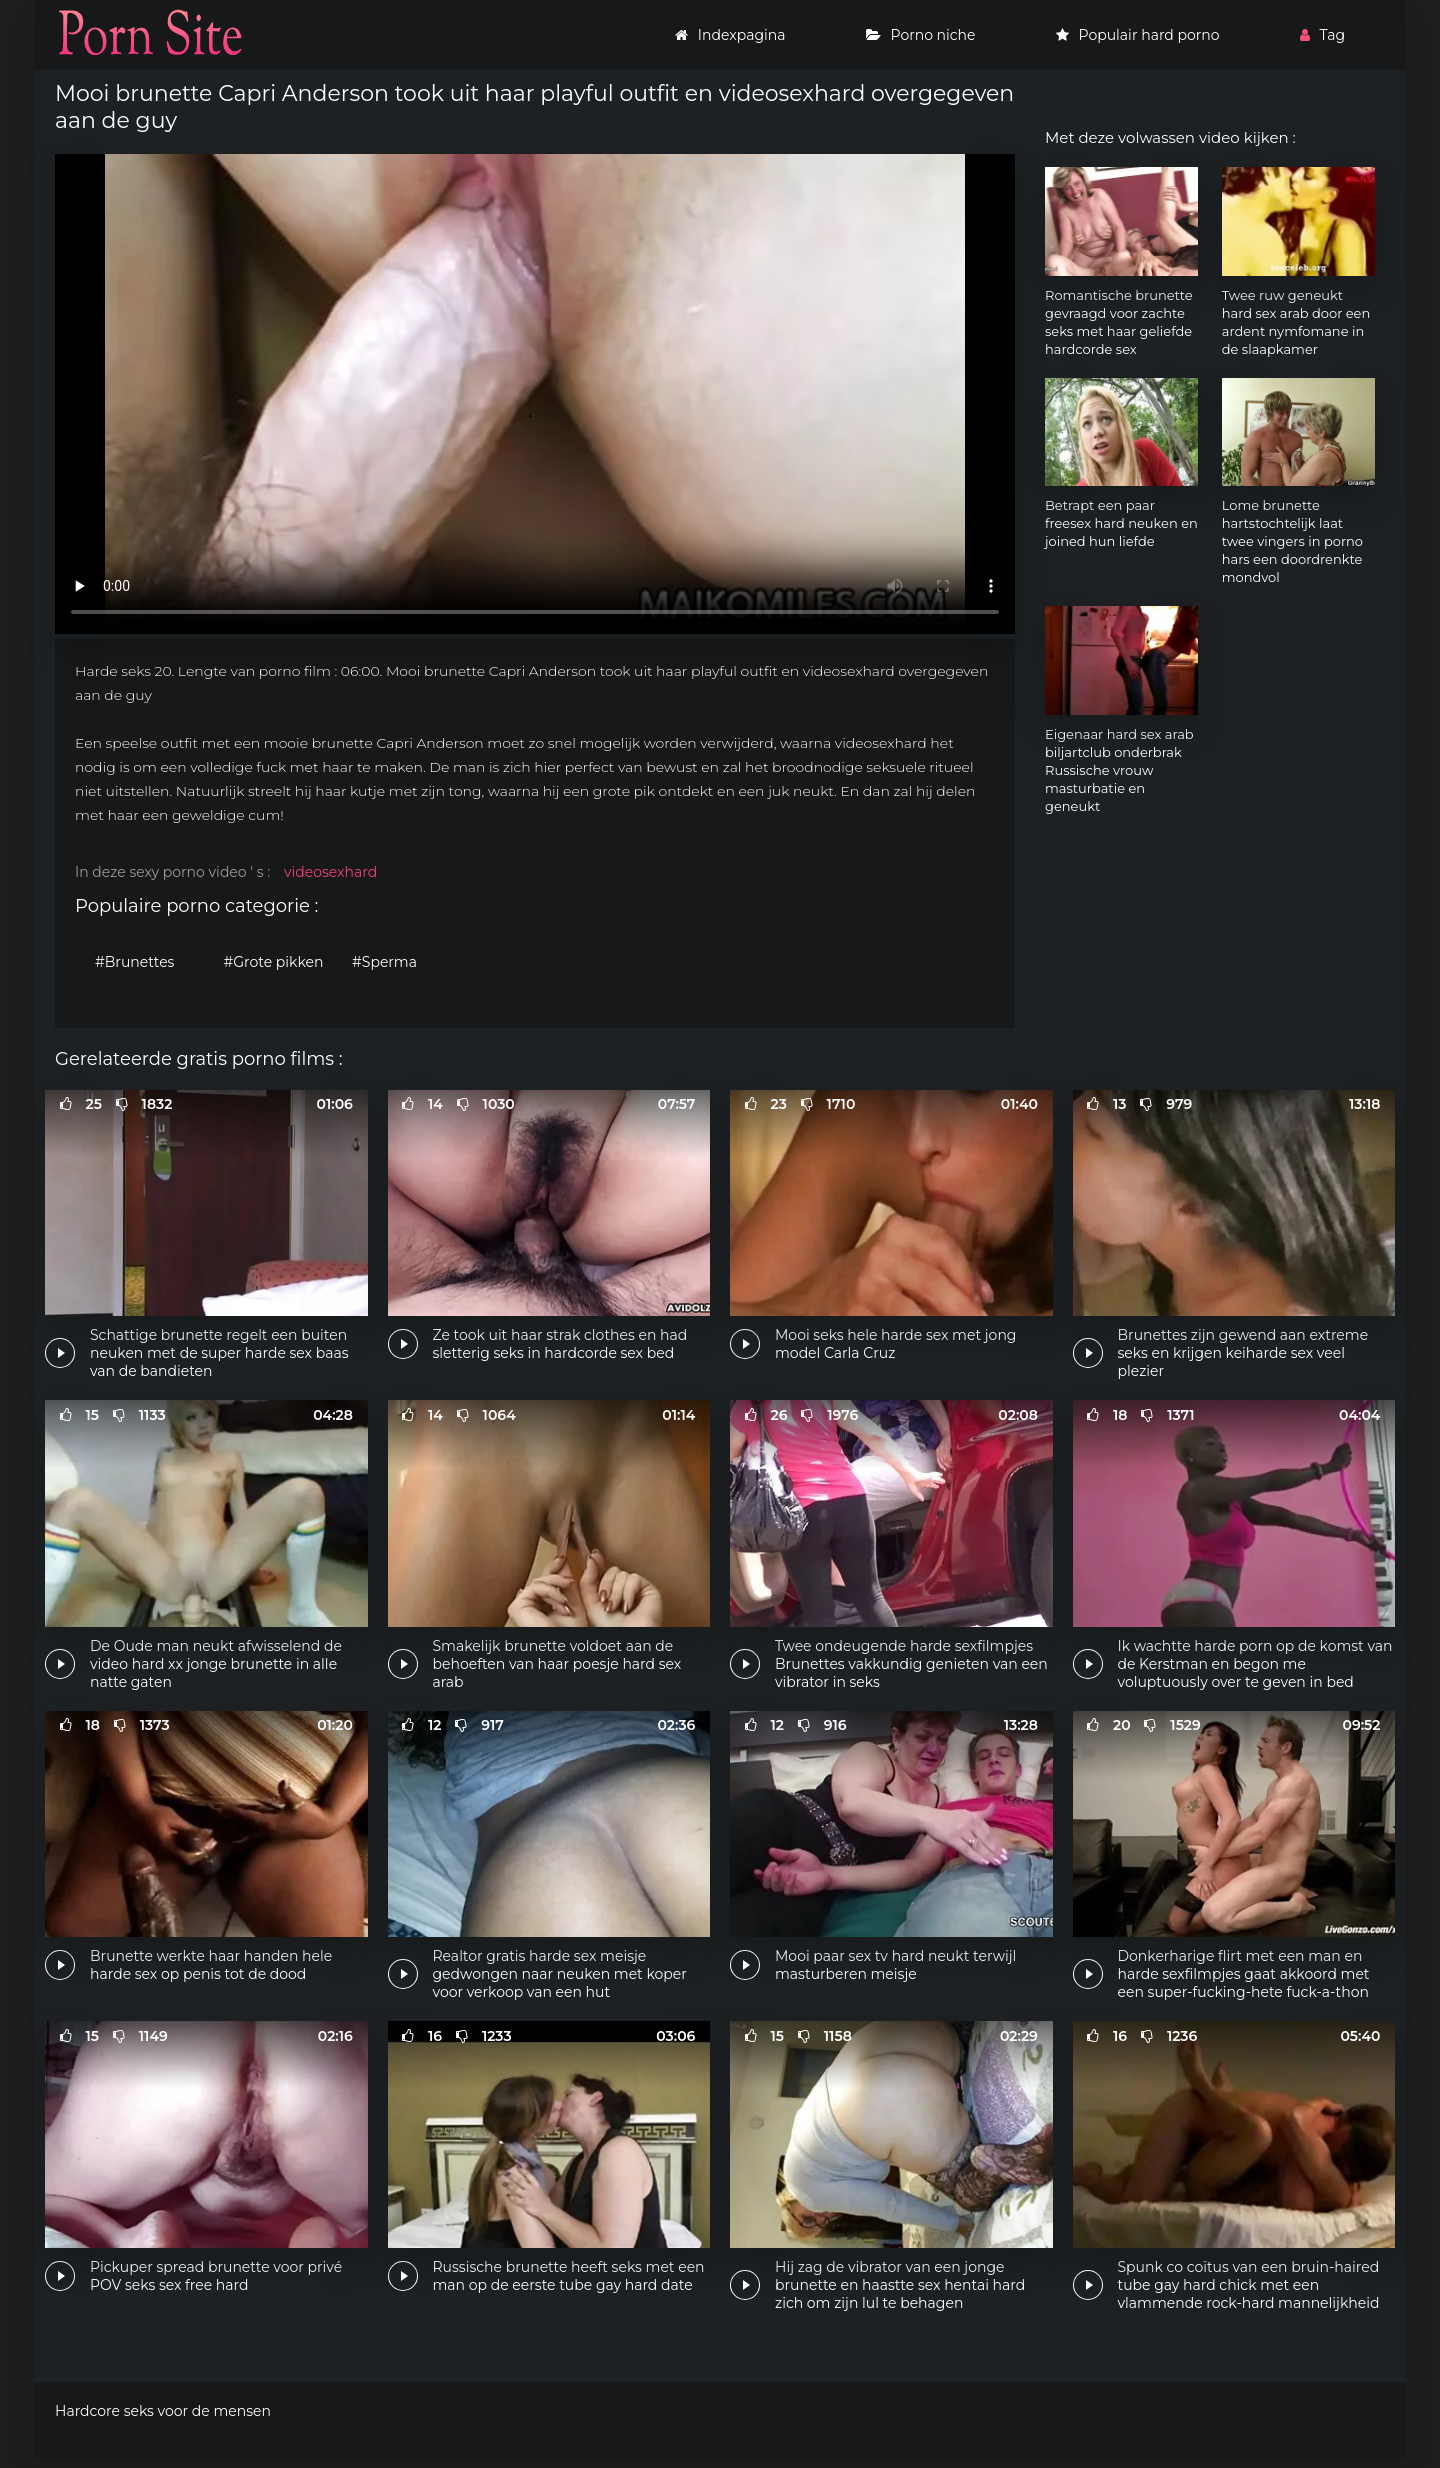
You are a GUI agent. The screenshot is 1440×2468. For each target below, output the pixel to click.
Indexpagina (730, 35)
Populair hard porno (1138, 35)
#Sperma (384, 962)
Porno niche (921, 35)
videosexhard (330, 872)
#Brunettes (134, 962)
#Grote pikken (274, 962)
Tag (1322, 35)
